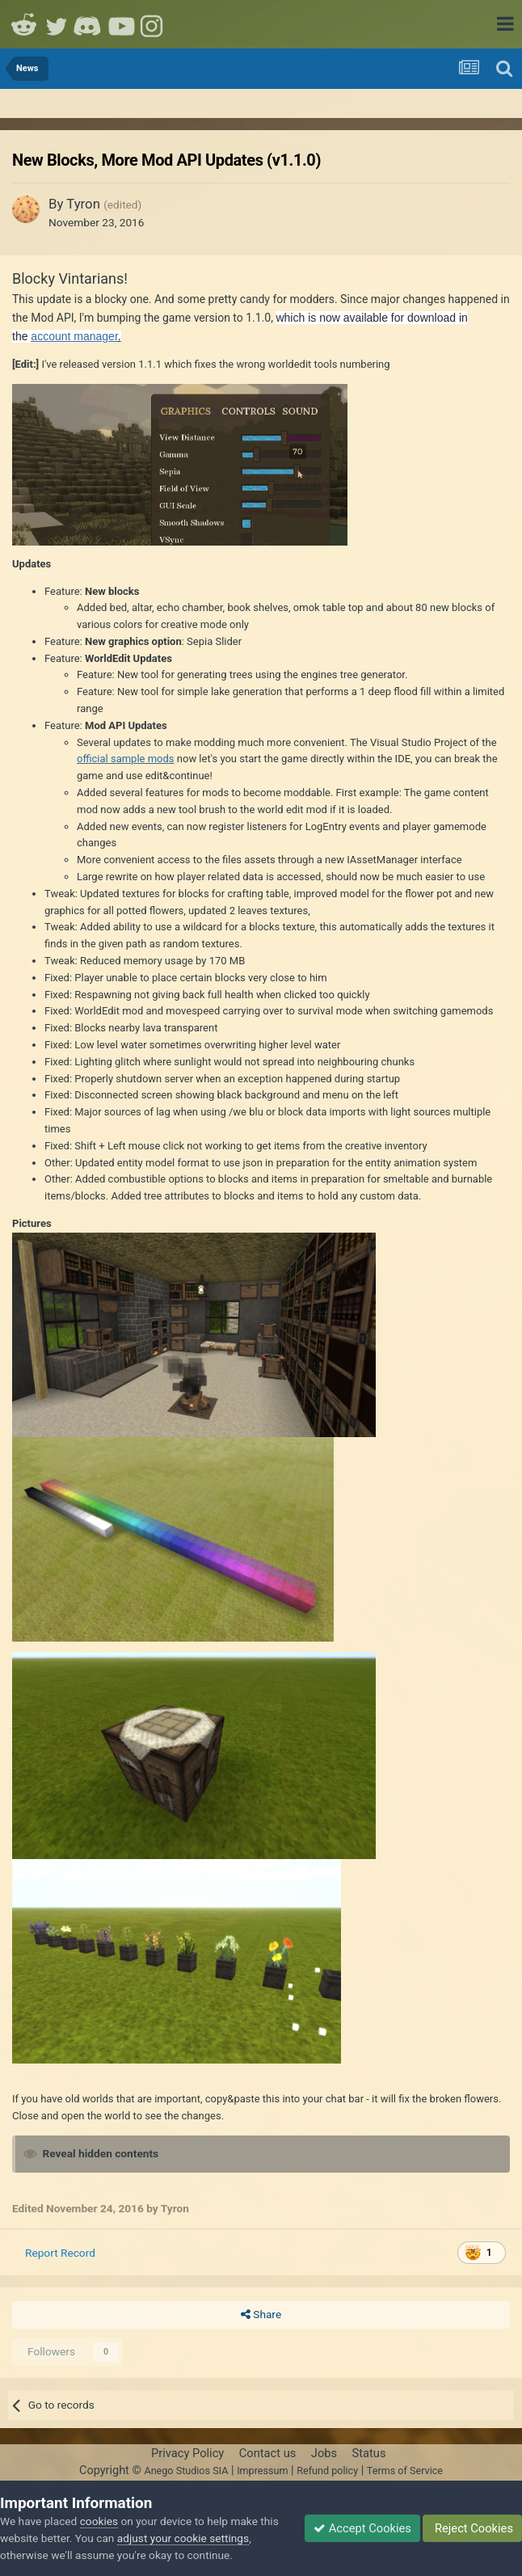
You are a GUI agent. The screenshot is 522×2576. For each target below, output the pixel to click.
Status (369, 2453)
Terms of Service (405, 2470)
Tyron (83, 204)
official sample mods (126, 759)
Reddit (24, 24)
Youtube (121, 24)
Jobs (324, 2453)
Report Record (60, 2252)
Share (261, 2315)
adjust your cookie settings (183, 2538)
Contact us (268, 2453)
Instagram (153, 24)
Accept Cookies (362, 2528)
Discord (89, 24)
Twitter (56, 24)
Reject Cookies (472, 2528)
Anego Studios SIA (186, 2470)
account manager (74, 336)
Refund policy (327, 2470)
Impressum (262, 2470)
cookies (99, 2521)
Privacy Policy (187, 2453)
